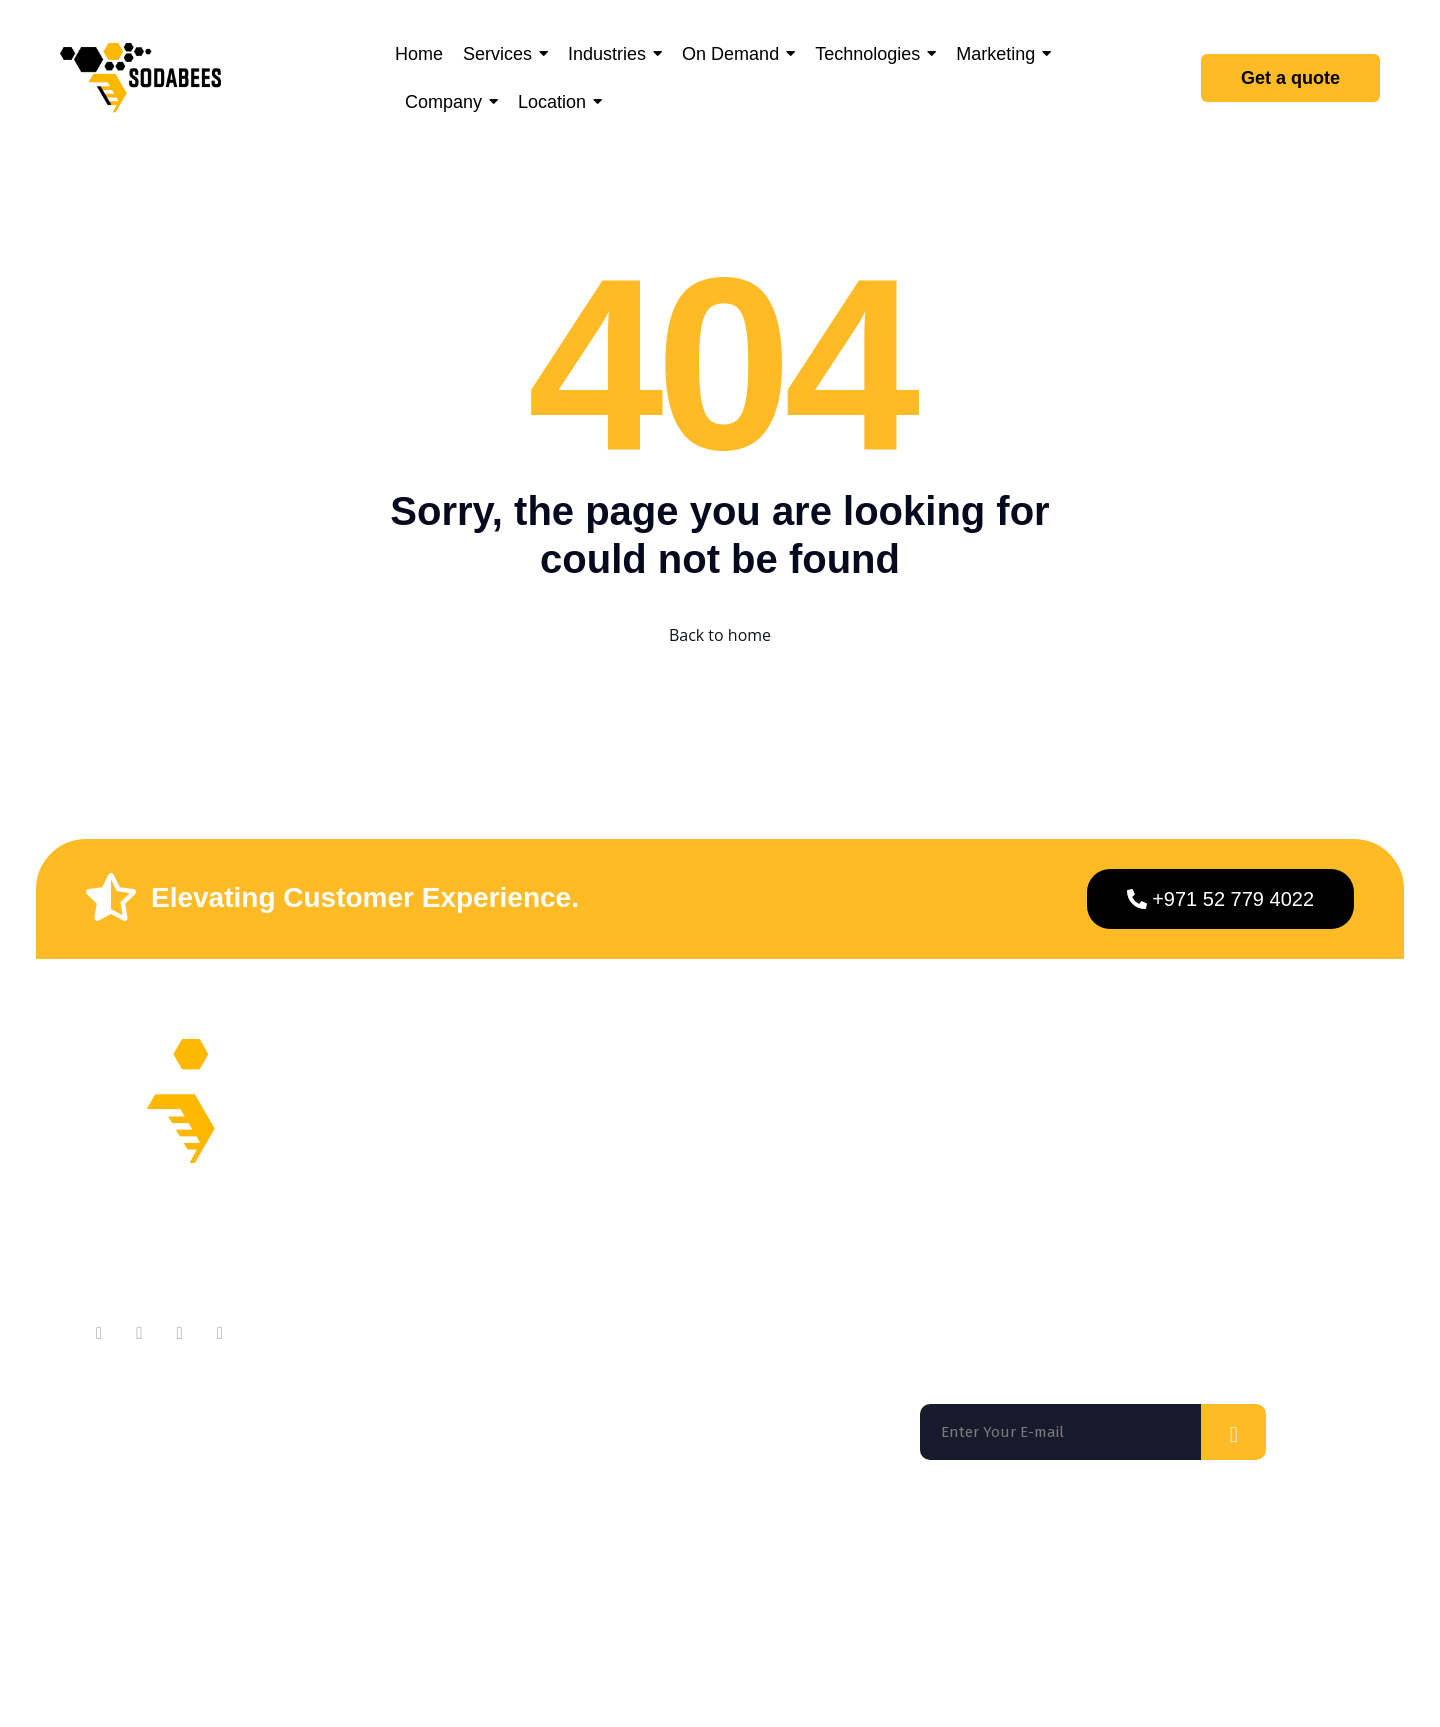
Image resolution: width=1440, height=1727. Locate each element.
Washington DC (424, 1545)
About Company (516, 1116)
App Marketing (721, 1276)
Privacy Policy (1138, 1627)
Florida (129, 1545)
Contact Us (497, 1196)
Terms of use (1019, 1627)
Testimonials (504, 1236)
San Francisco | (266, 1545)
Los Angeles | (603, 1545)
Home (688, 1116)
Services (698, 1156)
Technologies (715, 1236)
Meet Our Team (514, 1156)
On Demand (711, 1196)
